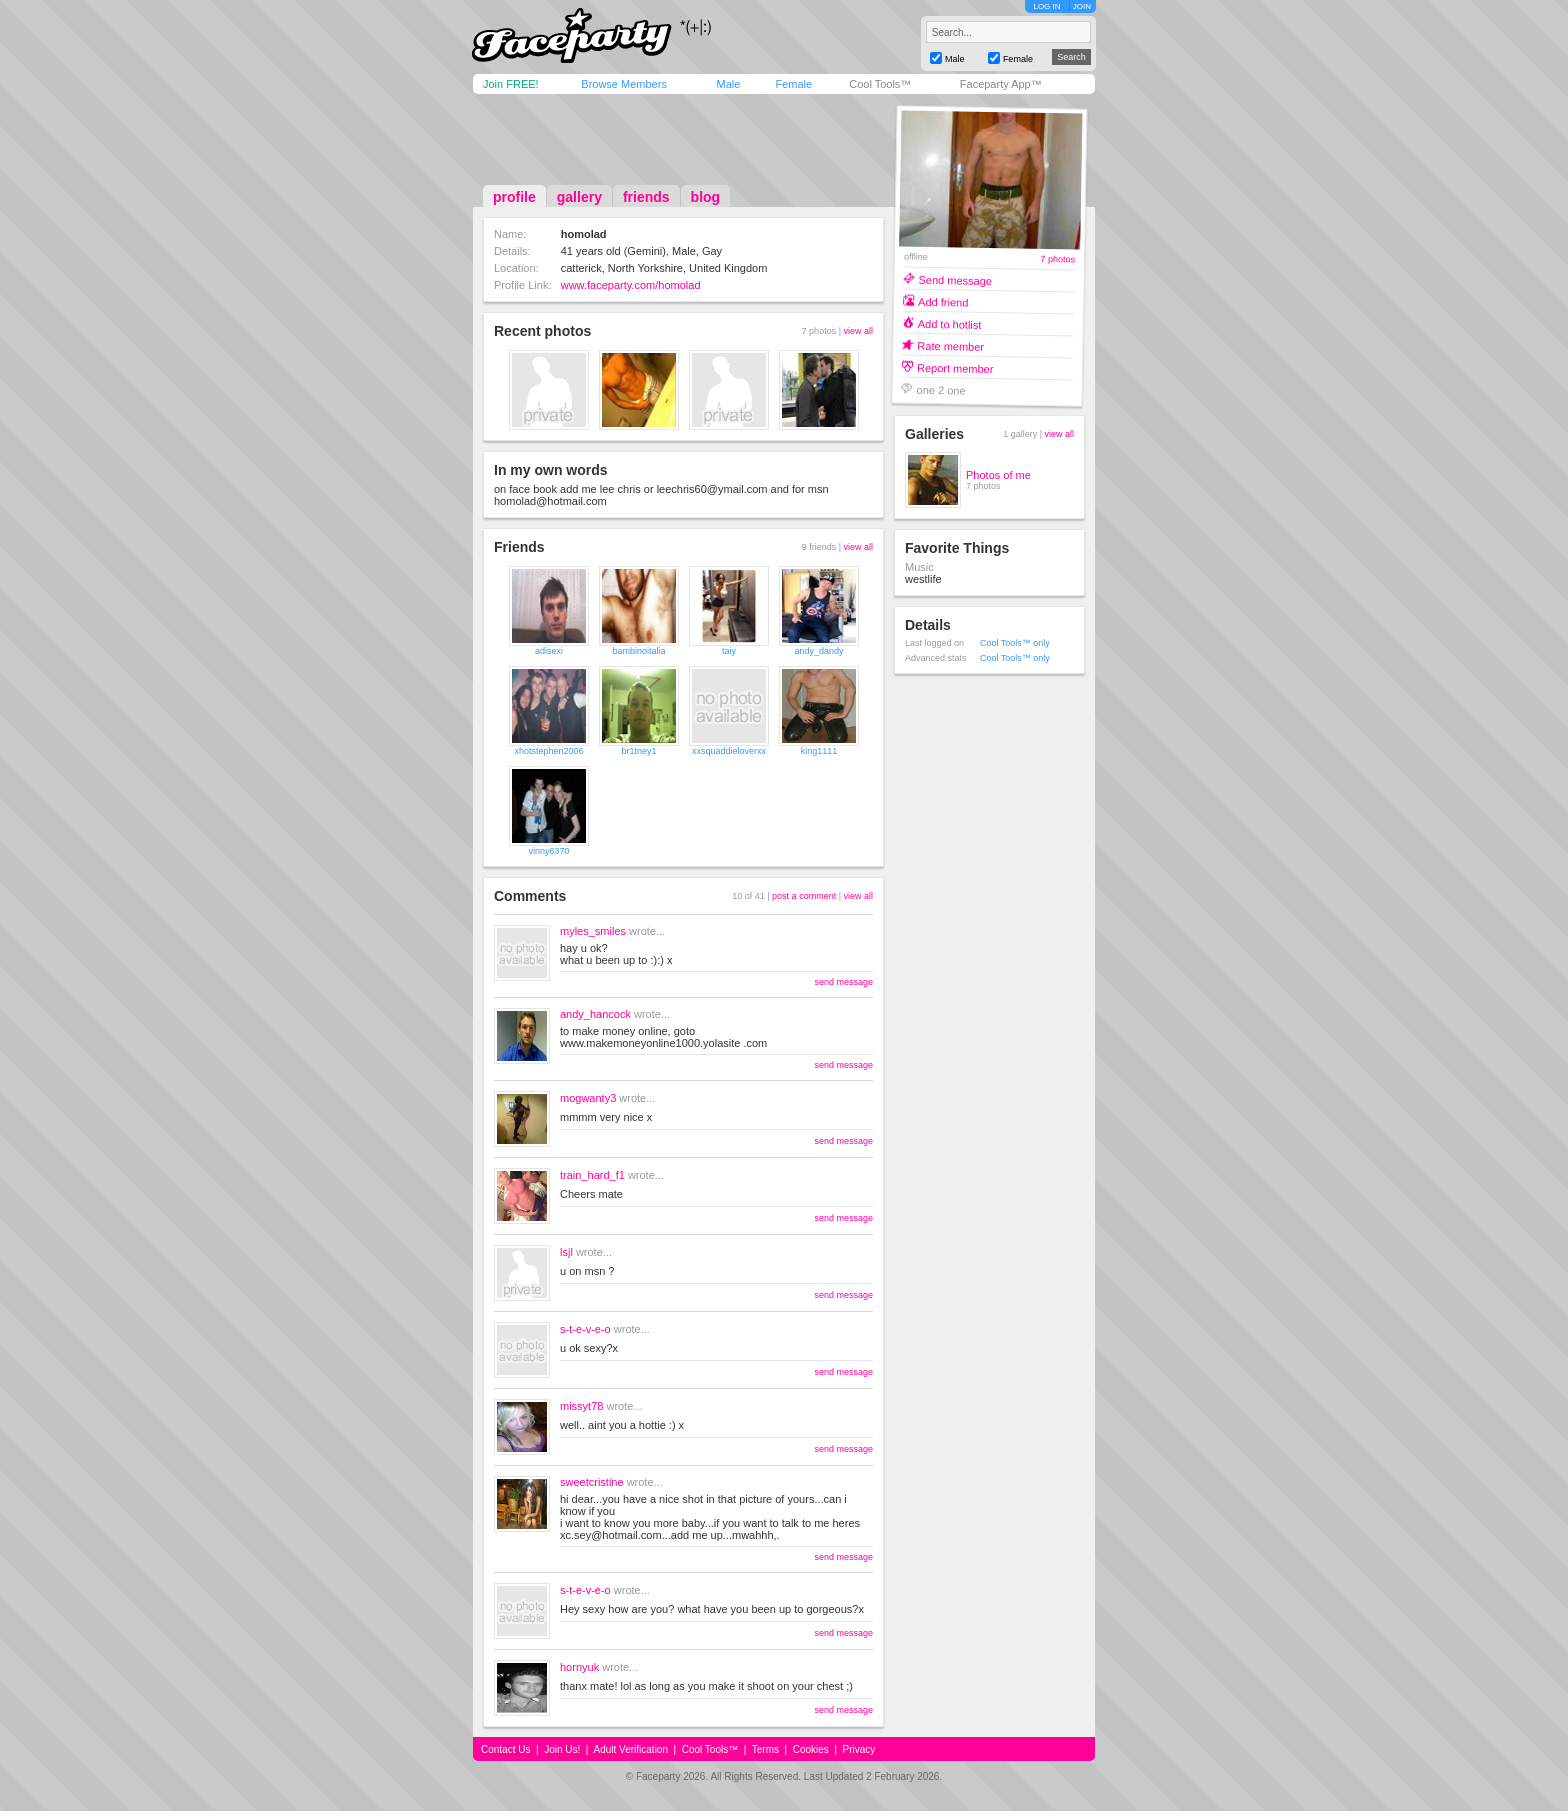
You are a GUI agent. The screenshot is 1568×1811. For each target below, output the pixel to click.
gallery (579, 197)
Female (793, 84)
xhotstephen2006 (548, 751)
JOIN (1082, 6)
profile (514, 197)
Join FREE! (511, 84)
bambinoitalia (638, 651)
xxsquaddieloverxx (729, 751)
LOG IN (1046, 6)
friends (646, 197)
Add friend (943, 301)
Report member (955, 367)
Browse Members (624, 84)
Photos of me (998, 475)
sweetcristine (592, 1482)
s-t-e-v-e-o (585, 1329)
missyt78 (581, 1406)
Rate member (950, 345)
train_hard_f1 (592, 1175)
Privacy (859, 1749)
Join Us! (562, 1749)
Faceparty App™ (1001, 84)
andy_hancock (595, 1014)
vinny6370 (548, 851)
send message (843, 982)
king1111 (819, 751)
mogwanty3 (588, 1098)
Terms (765, 1749)
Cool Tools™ (880, 84)
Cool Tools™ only (1015, 643)
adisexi (549, 651)
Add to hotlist (950, 323)
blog (706, 197)
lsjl (566, 1252)
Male (728, 84)
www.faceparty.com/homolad (631, 285)
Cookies (811, 1749)
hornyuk (579, 1667)
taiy (729, 651)
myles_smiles (593, 931)
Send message (955, 279)
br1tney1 (638, 751)
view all (858, 331)
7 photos (1057, 259)
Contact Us (505, 1749)
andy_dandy (818, 651)
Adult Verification (630, 1749)
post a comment (804, 896)
